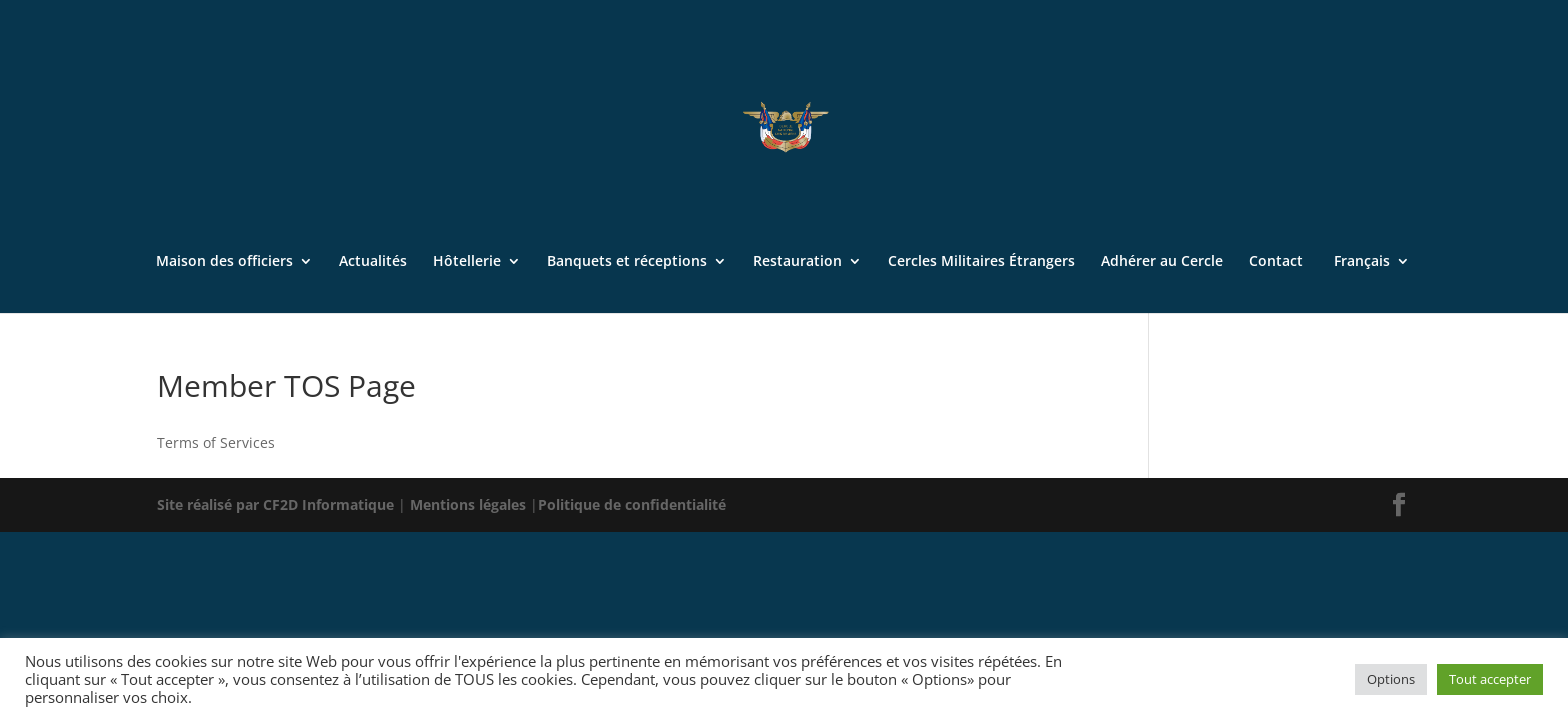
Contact (1276, 262)
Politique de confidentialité (632, 504)
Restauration (797, 262)
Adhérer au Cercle (1162, 262)
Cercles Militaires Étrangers (981, 262)
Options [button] (1391, 679)
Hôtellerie (467, 262)
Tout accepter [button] (1490, 679)
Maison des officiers (224, 262)
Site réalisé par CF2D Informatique (277, 504)
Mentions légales (470, 504)
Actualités (373, 262)
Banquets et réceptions (627, 262)
